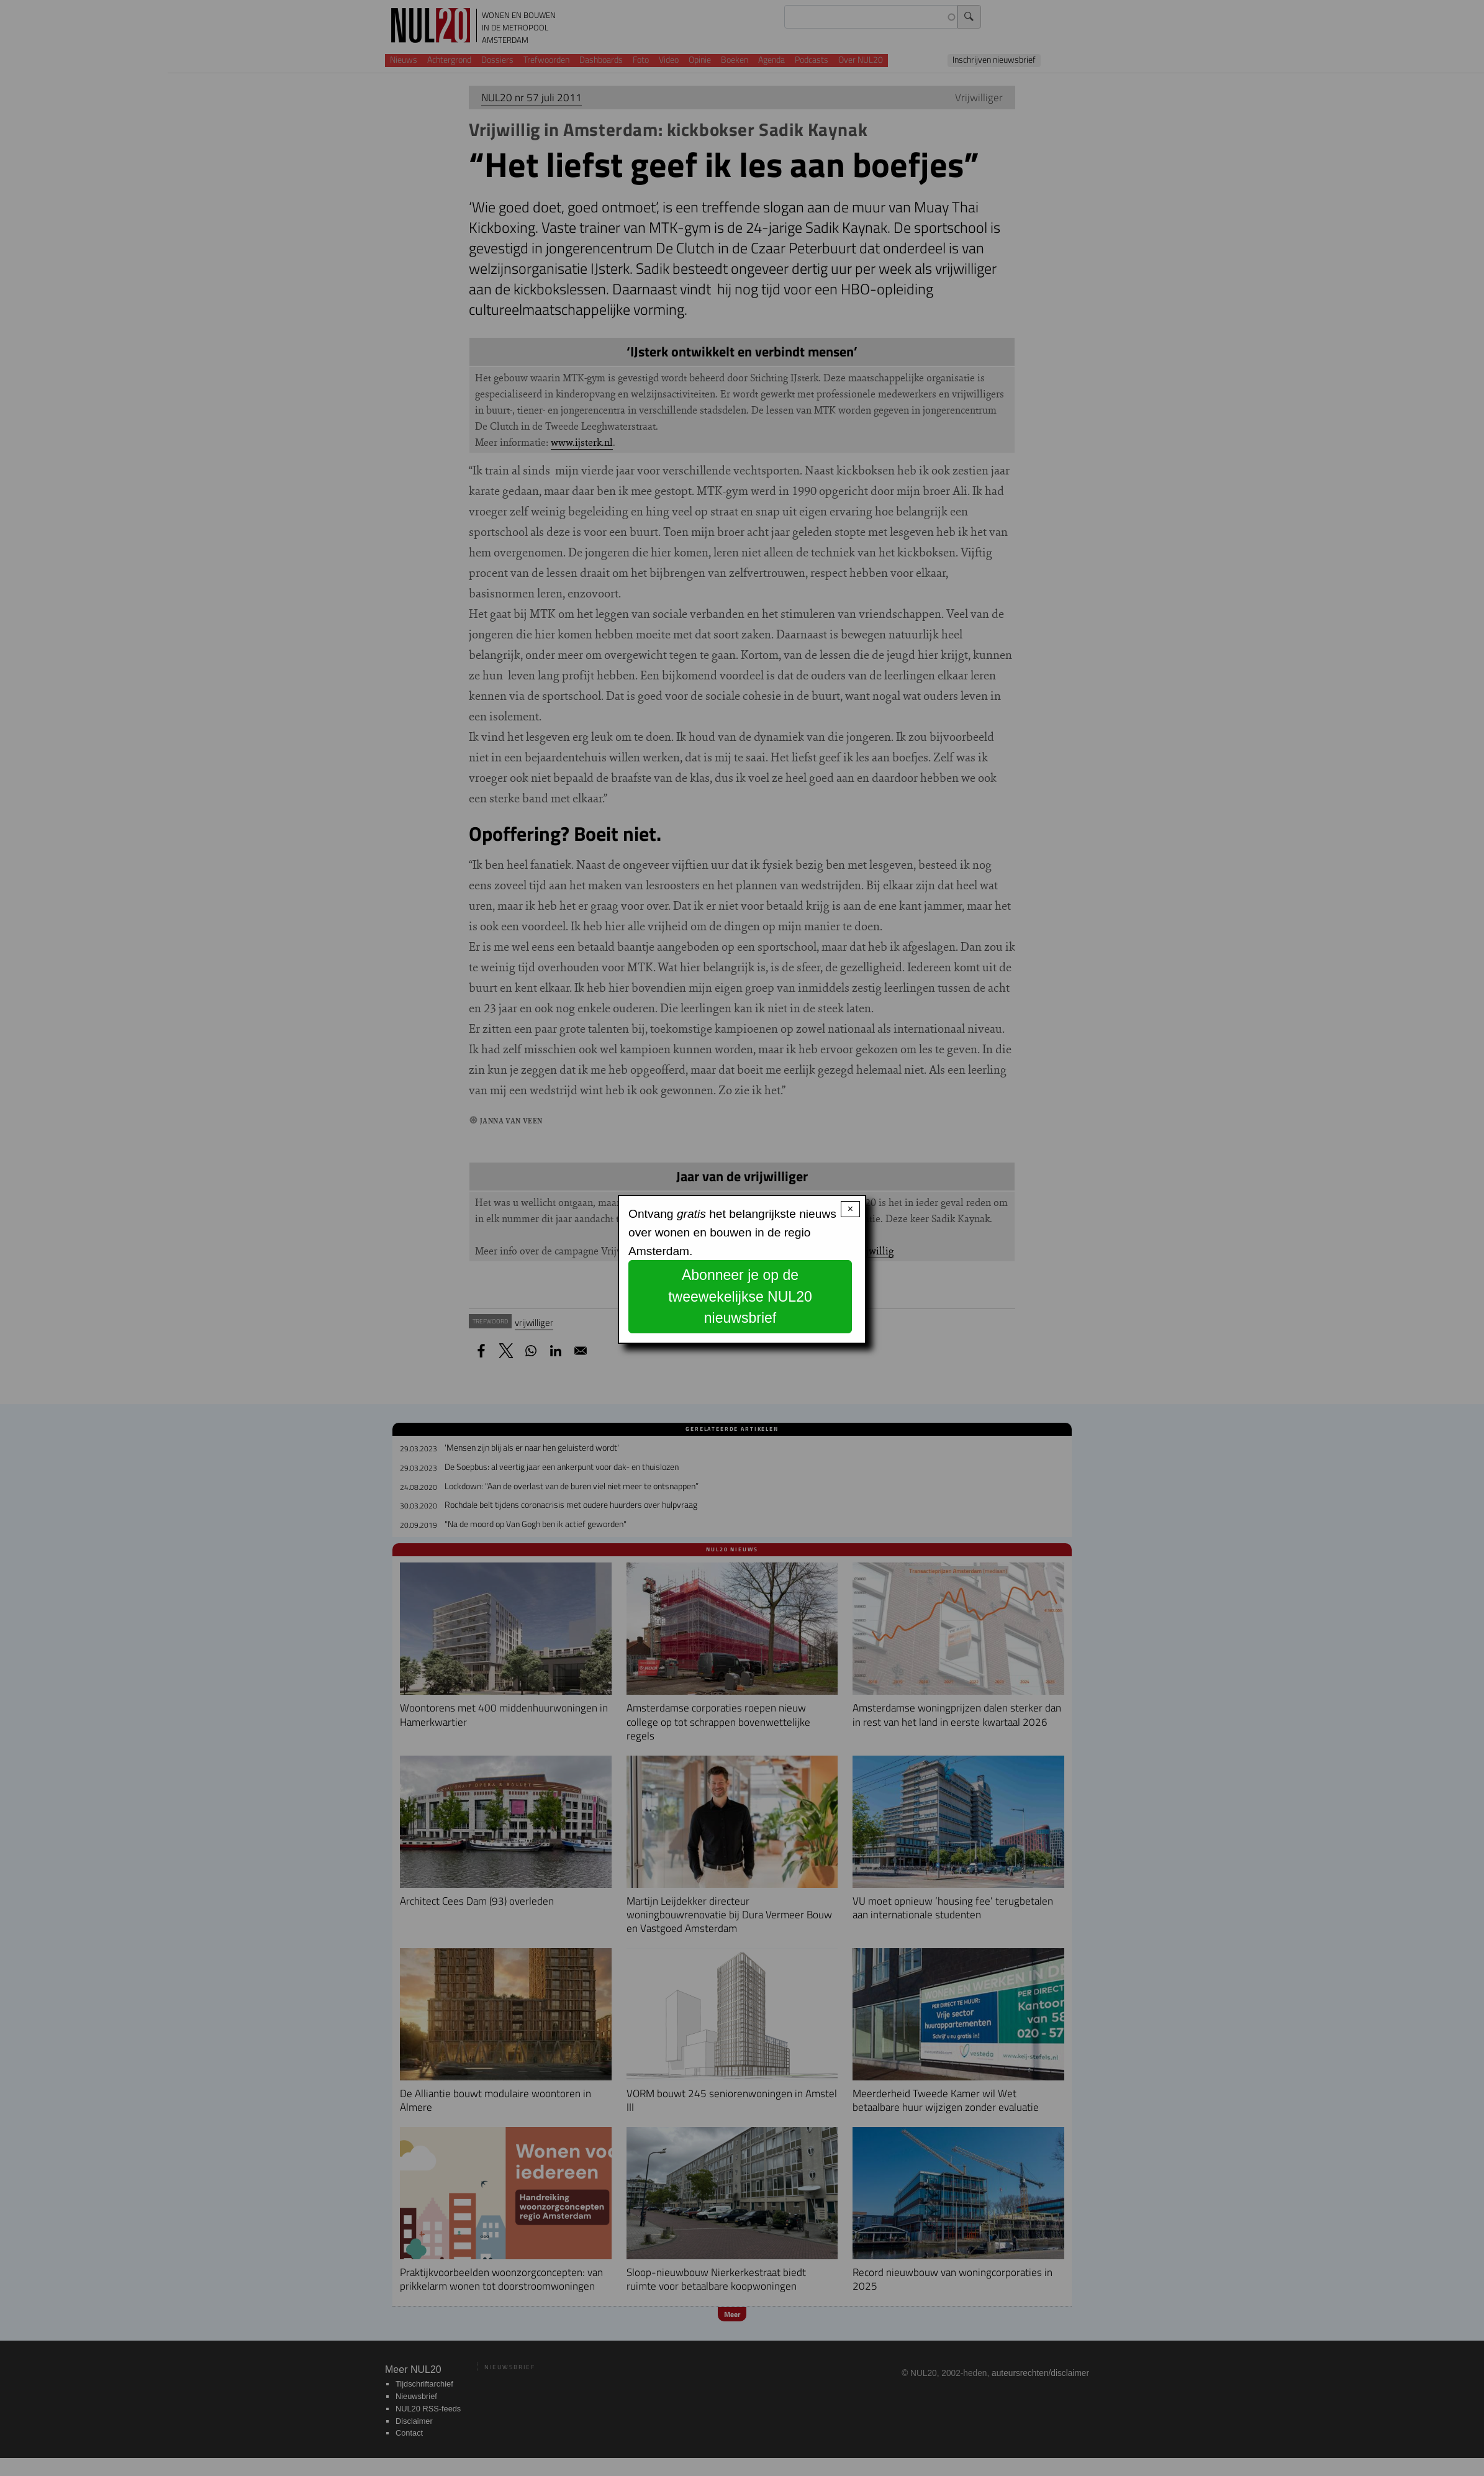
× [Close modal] (850, 1209)
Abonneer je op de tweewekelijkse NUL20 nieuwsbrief (740, 1296)
